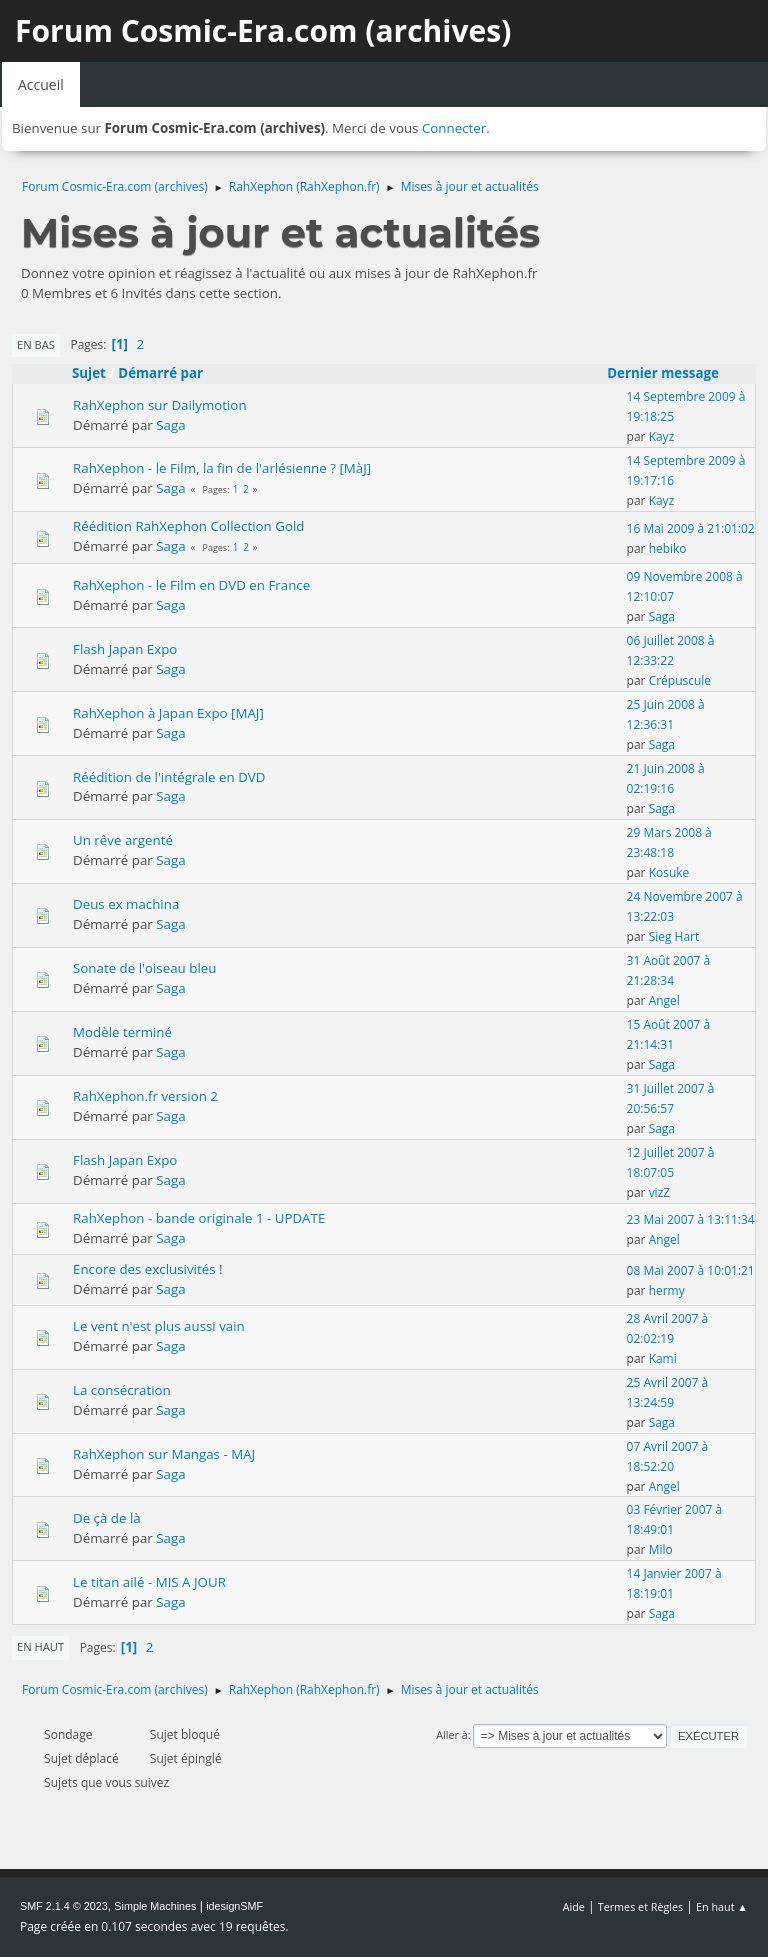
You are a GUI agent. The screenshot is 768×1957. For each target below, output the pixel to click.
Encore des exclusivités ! (148, 1269)
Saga (170, 425)
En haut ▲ (722, 1906)
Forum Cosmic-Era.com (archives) (263, 30)
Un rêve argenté (123, 840)
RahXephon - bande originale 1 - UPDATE (199, 1218)
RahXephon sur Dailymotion (160, 405)
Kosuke (669, 872)
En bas (36, 344)
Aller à (452, 1734)
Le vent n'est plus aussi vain (159, 1326)
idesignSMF (234, 1906)
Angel (664, 1000)
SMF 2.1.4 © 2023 (64, 1906)
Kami (663, 1358)
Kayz (662, 436)
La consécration (122, 1390)
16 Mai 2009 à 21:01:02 (691, 528)
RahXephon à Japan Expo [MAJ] (168, 713)
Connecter (454, 128)
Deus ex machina (126, 904)
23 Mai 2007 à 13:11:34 (691, 1219)
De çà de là (107, 1518)
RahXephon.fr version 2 (145, 1096)
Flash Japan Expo (125, 649)
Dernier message (672, 373)
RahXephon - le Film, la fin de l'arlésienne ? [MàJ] (222, 468)
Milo (661, 1549)
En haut (40, 1646)
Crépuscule (680, 680)
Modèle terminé (122, 1032)
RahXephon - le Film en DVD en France (191, 585)
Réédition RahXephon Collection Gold (188, 526)
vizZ (660, 1192)
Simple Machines (155, 1906)
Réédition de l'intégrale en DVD (169, 777)
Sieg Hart (674, 936)
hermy (667, 1290)
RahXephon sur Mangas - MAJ (164, 1454)
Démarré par (160, 373)
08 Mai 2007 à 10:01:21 (691, 1270)
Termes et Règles (641, 1906)
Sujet (89, 373)
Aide (574, 1906)
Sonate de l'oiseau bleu (144, 968)
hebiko (668, 548)
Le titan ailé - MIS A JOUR (149, 1582)
